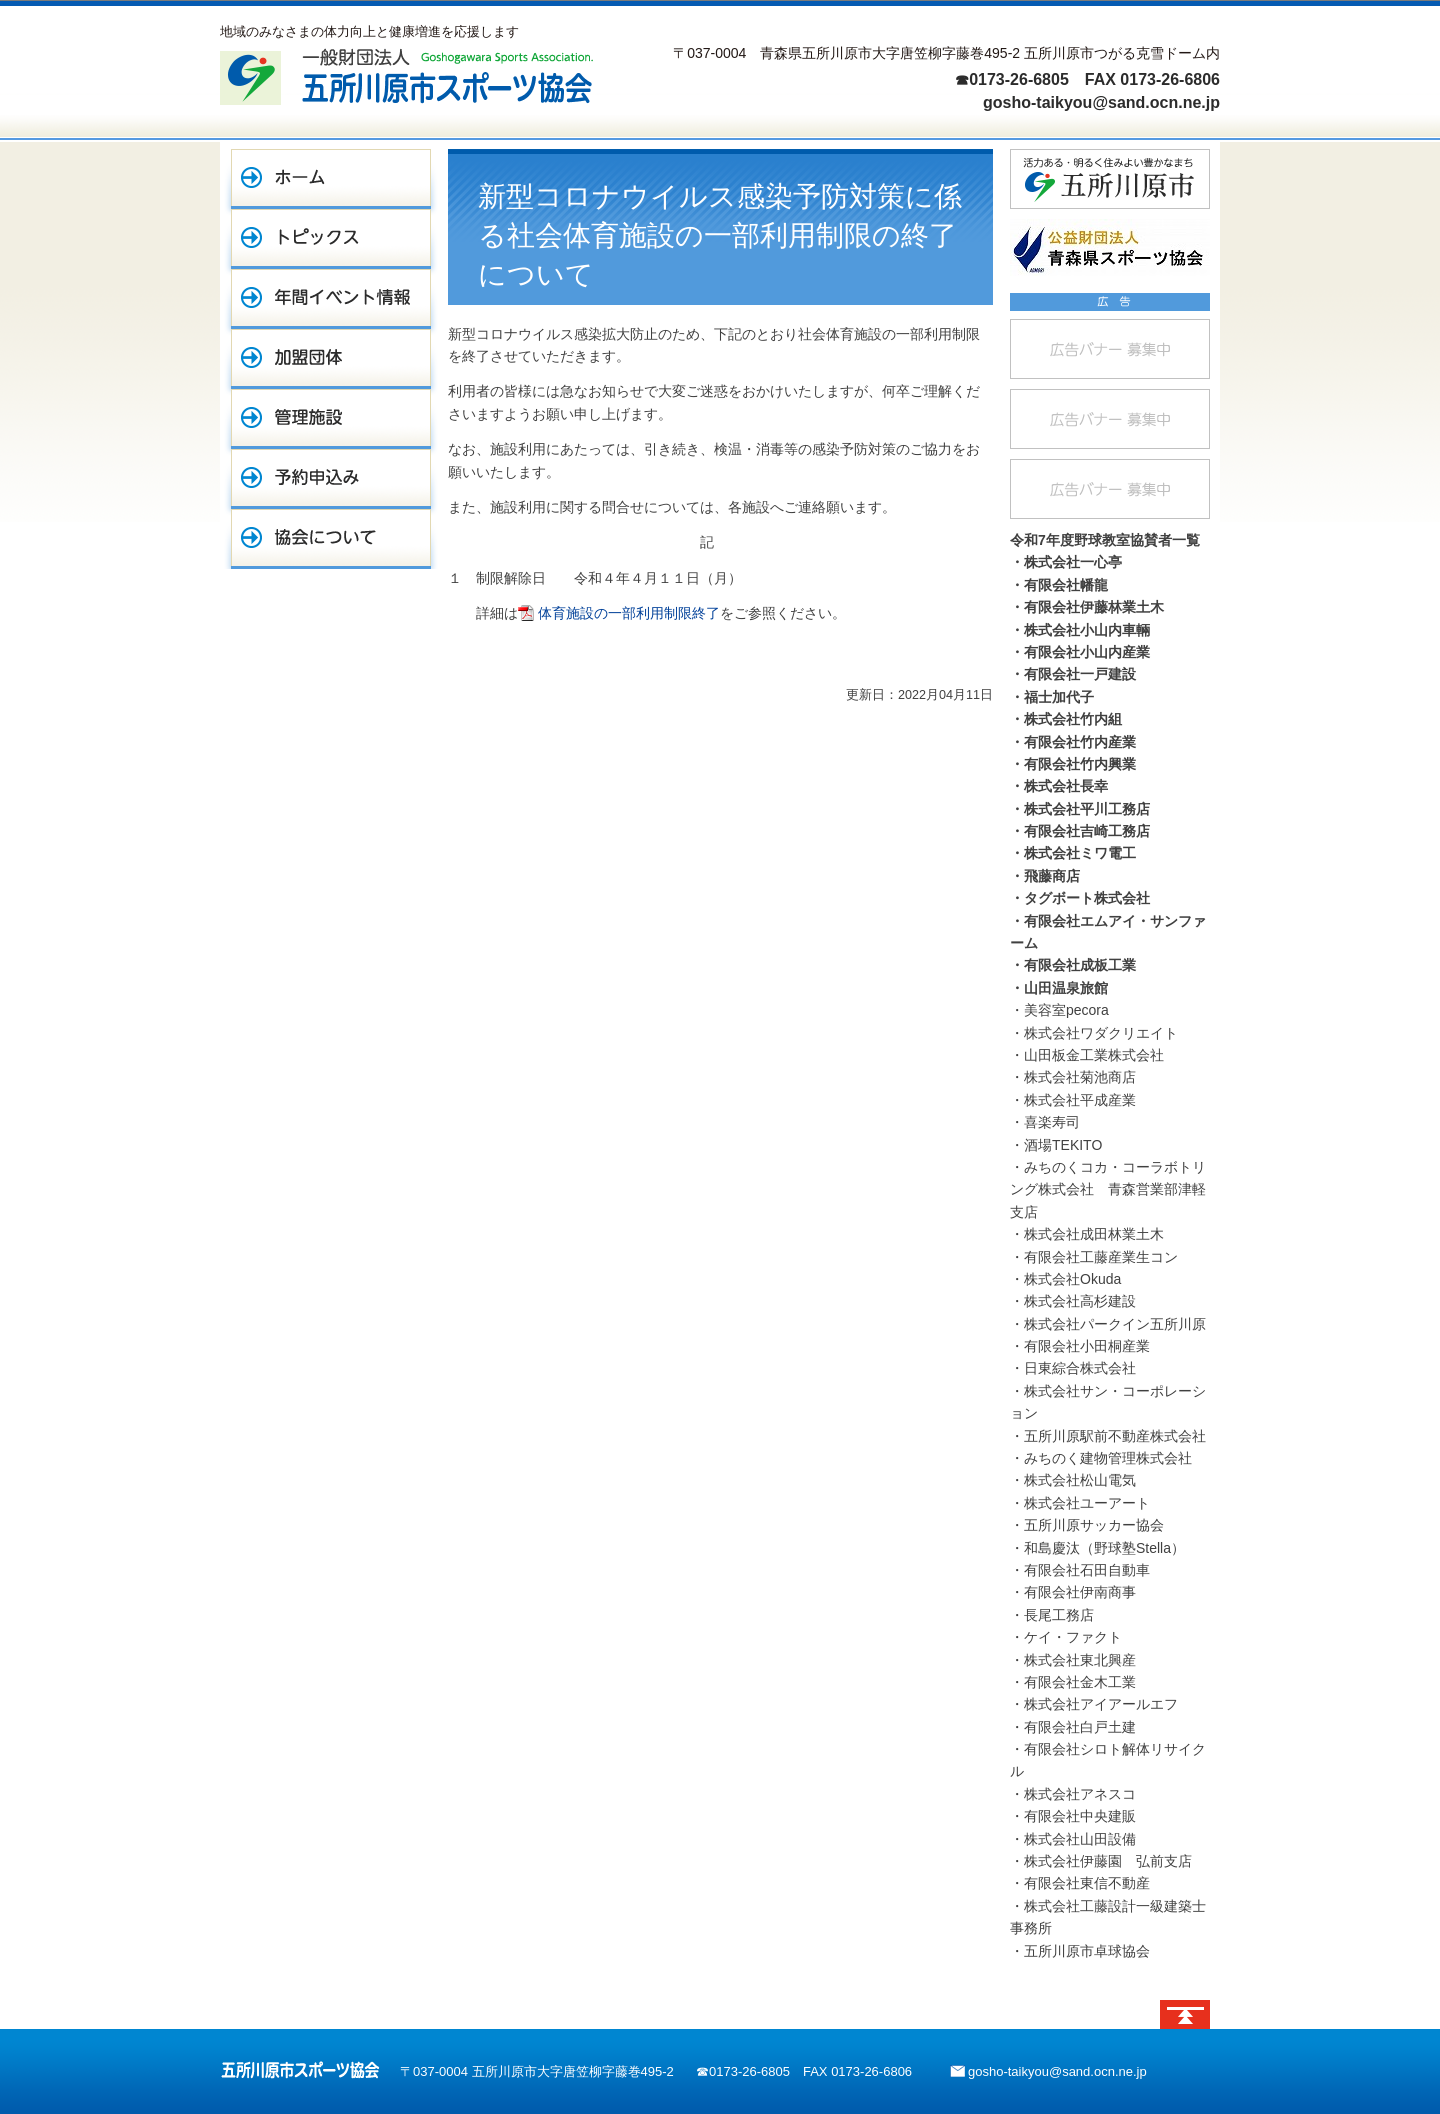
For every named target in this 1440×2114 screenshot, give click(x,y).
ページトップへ (1185, 2014)
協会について (331, 539)
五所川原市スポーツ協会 (300, 2070)
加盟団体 (331, 359)
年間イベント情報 (331, 299)
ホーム (331, 179)
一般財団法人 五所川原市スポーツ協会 (407, 76)
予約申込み (331, 479)
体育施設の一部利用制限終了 (629, 613)
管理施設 (331, 419)
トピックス (331, 239)
